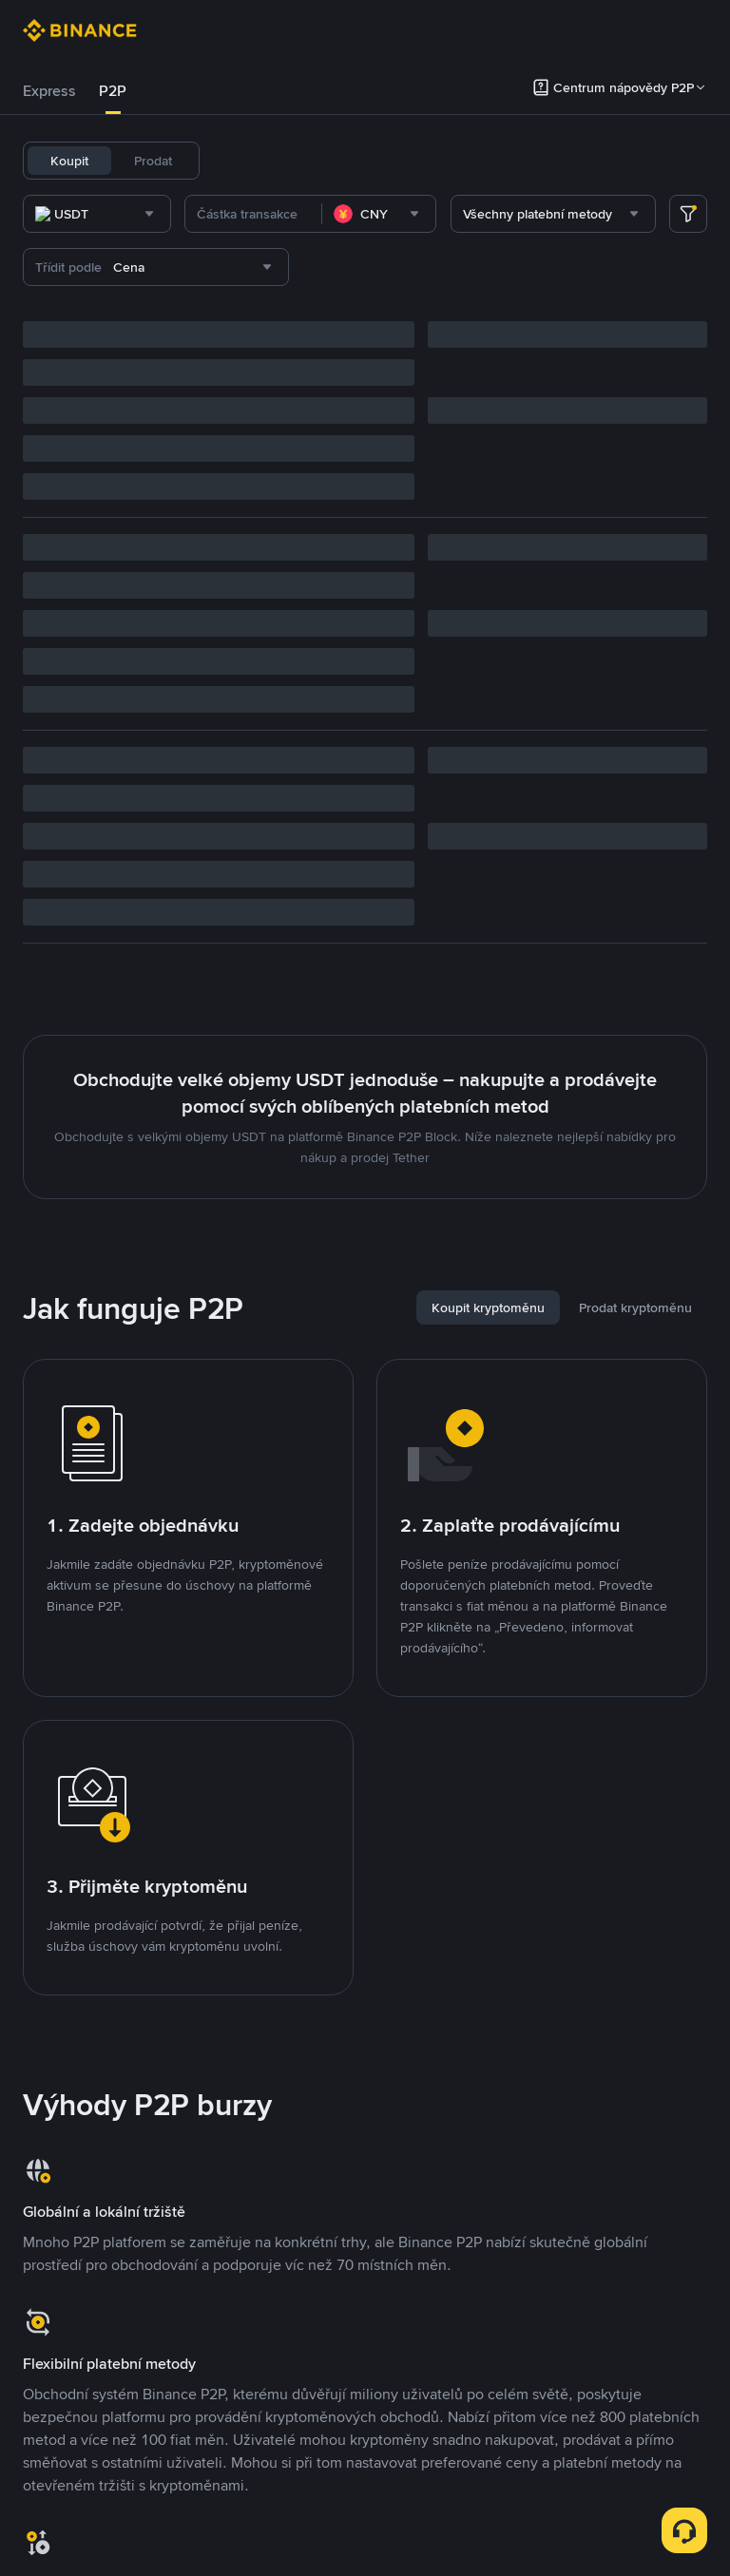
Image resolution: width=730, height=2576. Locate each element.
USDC (294, 160)
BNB (432, 160)
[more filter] (688, 214)
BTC (343, 160)
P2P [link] (112, 91)
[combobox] (217, 213)
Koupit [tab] (69, 160)
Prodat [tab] (153, 160)
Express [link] (49, 91)
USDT (239, 160)
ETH (387, 160)
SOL (477, 160)
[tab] (49, 91)
